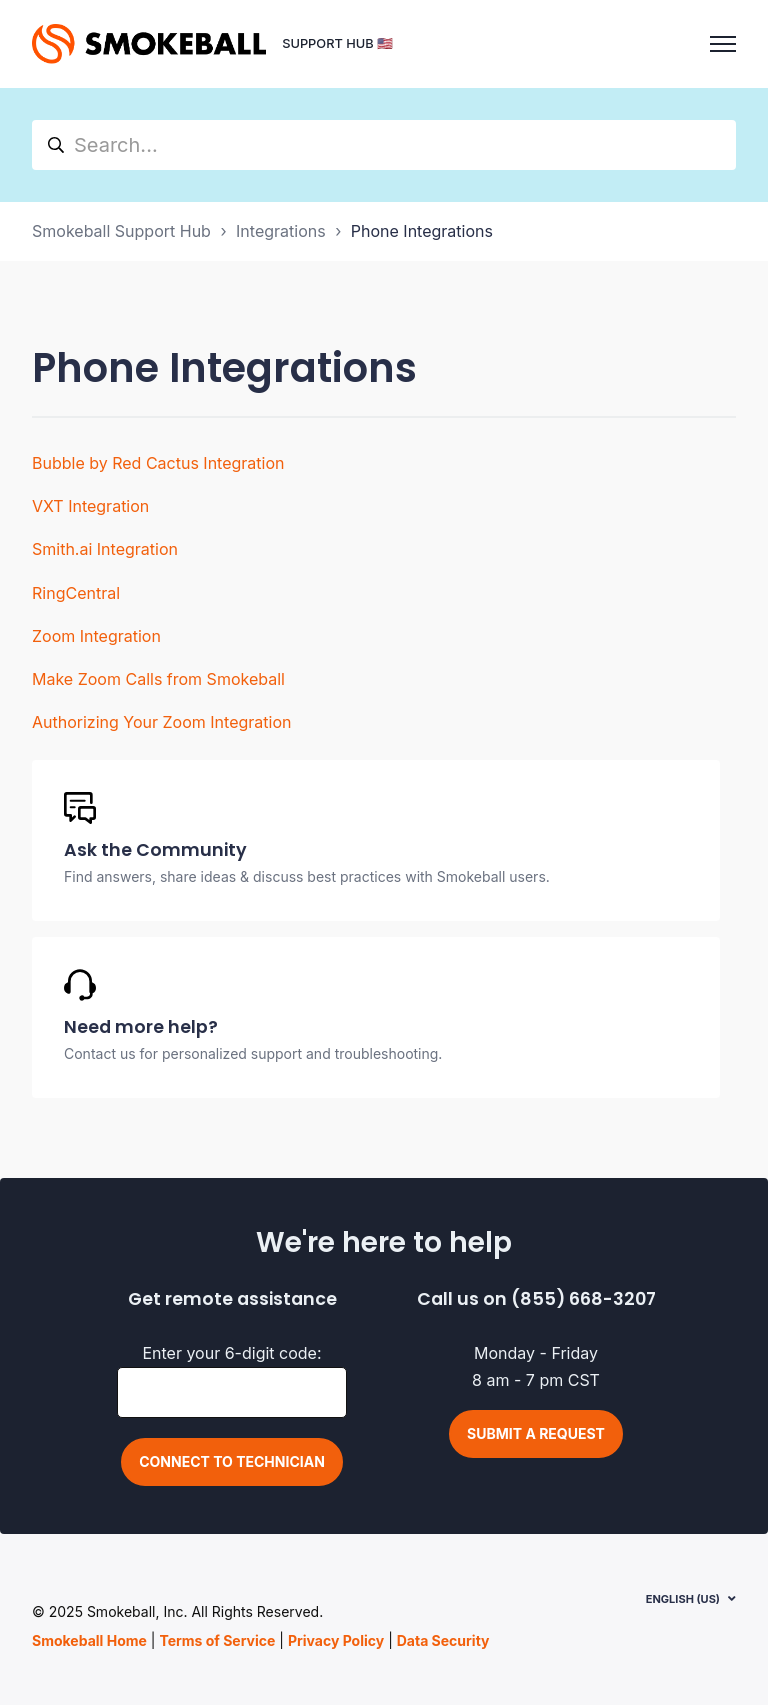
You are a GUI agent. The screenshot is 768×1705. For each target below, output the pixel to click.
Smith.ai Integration (105, 549)
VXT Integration (90, 506)
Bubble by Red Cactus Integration (158, 463)
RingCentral (76, 593)
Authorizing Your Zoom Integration (161, 722)
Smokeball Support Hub (121, 231)
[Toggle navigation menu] (723, 44)
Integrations (281, 231)
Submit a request (536, 1433)
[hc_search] (384, 145)
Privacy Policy (336, 1640)
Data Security (443, 1640)
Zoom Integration (96, 636)
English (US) (683, 1599)
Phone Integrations (422, 231)
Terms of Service (217, 1640)
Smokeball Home (89, 1640)
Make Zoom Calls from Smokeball (158, 679)
